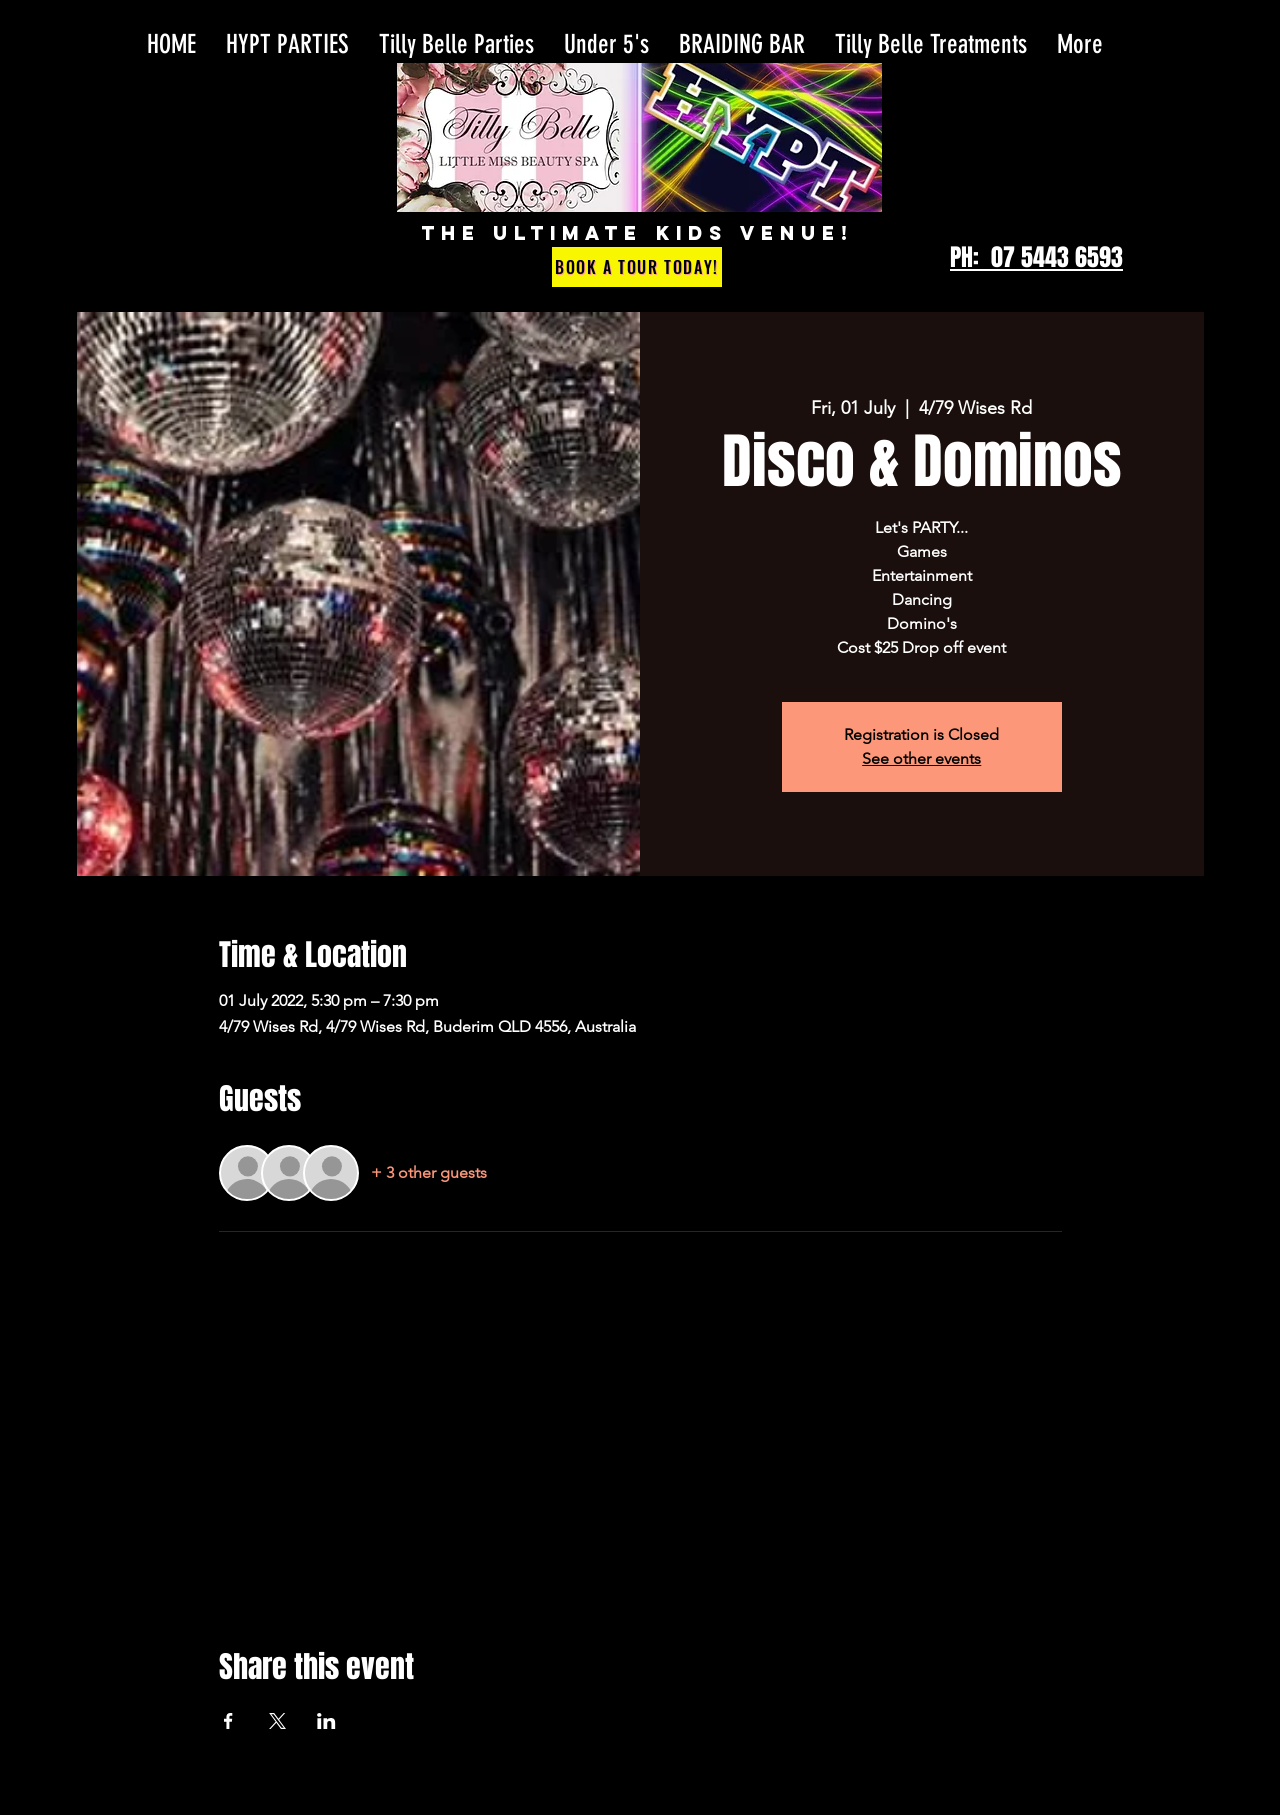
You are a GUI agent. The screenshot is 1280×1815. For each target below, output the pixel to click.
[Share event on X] (277, 1721)
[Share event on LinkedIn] (326, 1721)
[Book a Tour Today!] (637, 267)
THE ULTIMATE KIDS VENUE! (637, 233)
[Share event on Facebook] (228, 1721)
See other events (921, 758)
